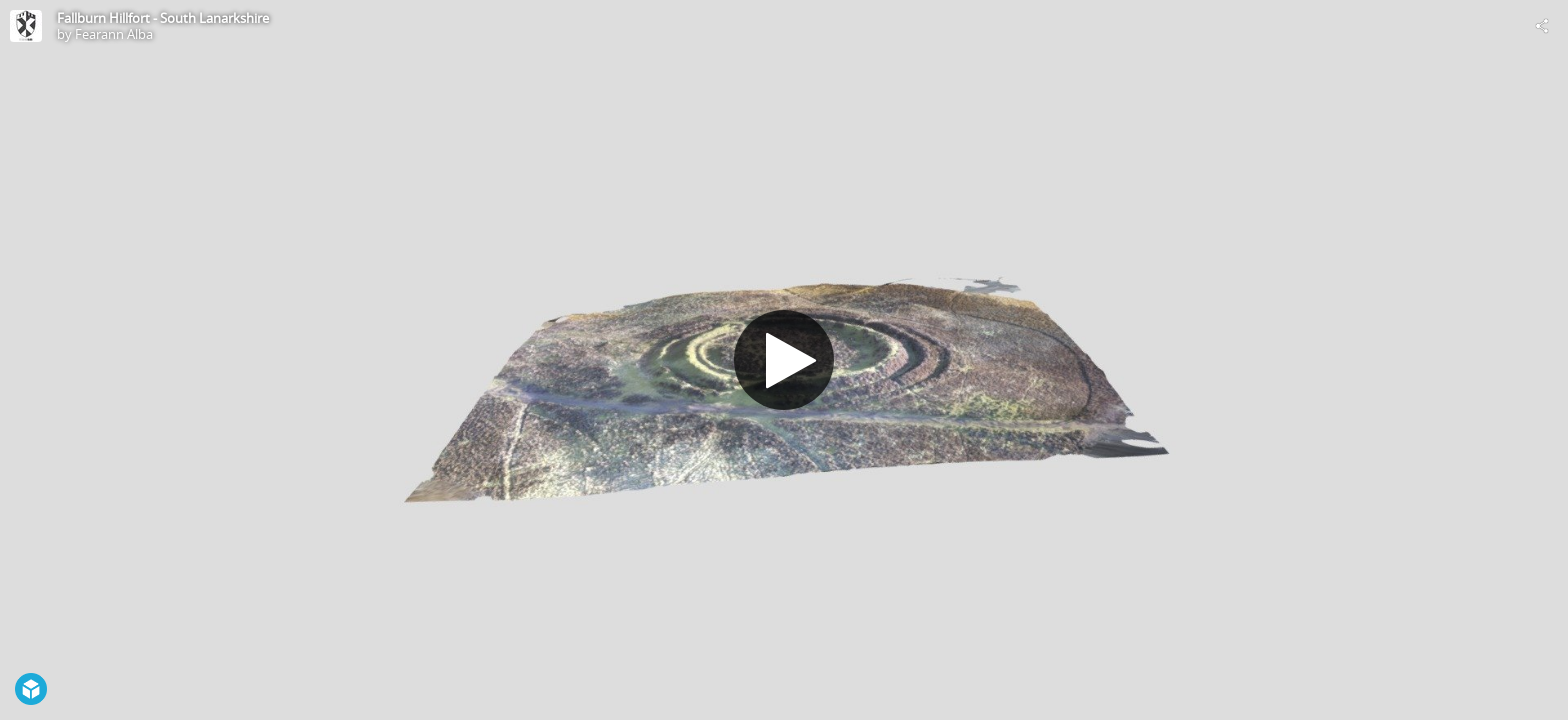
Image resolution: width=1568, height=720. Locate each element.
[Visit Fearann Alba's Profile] (26, 26)
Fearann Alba (114, 34)
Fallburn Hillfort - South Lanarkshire (163, 18)
